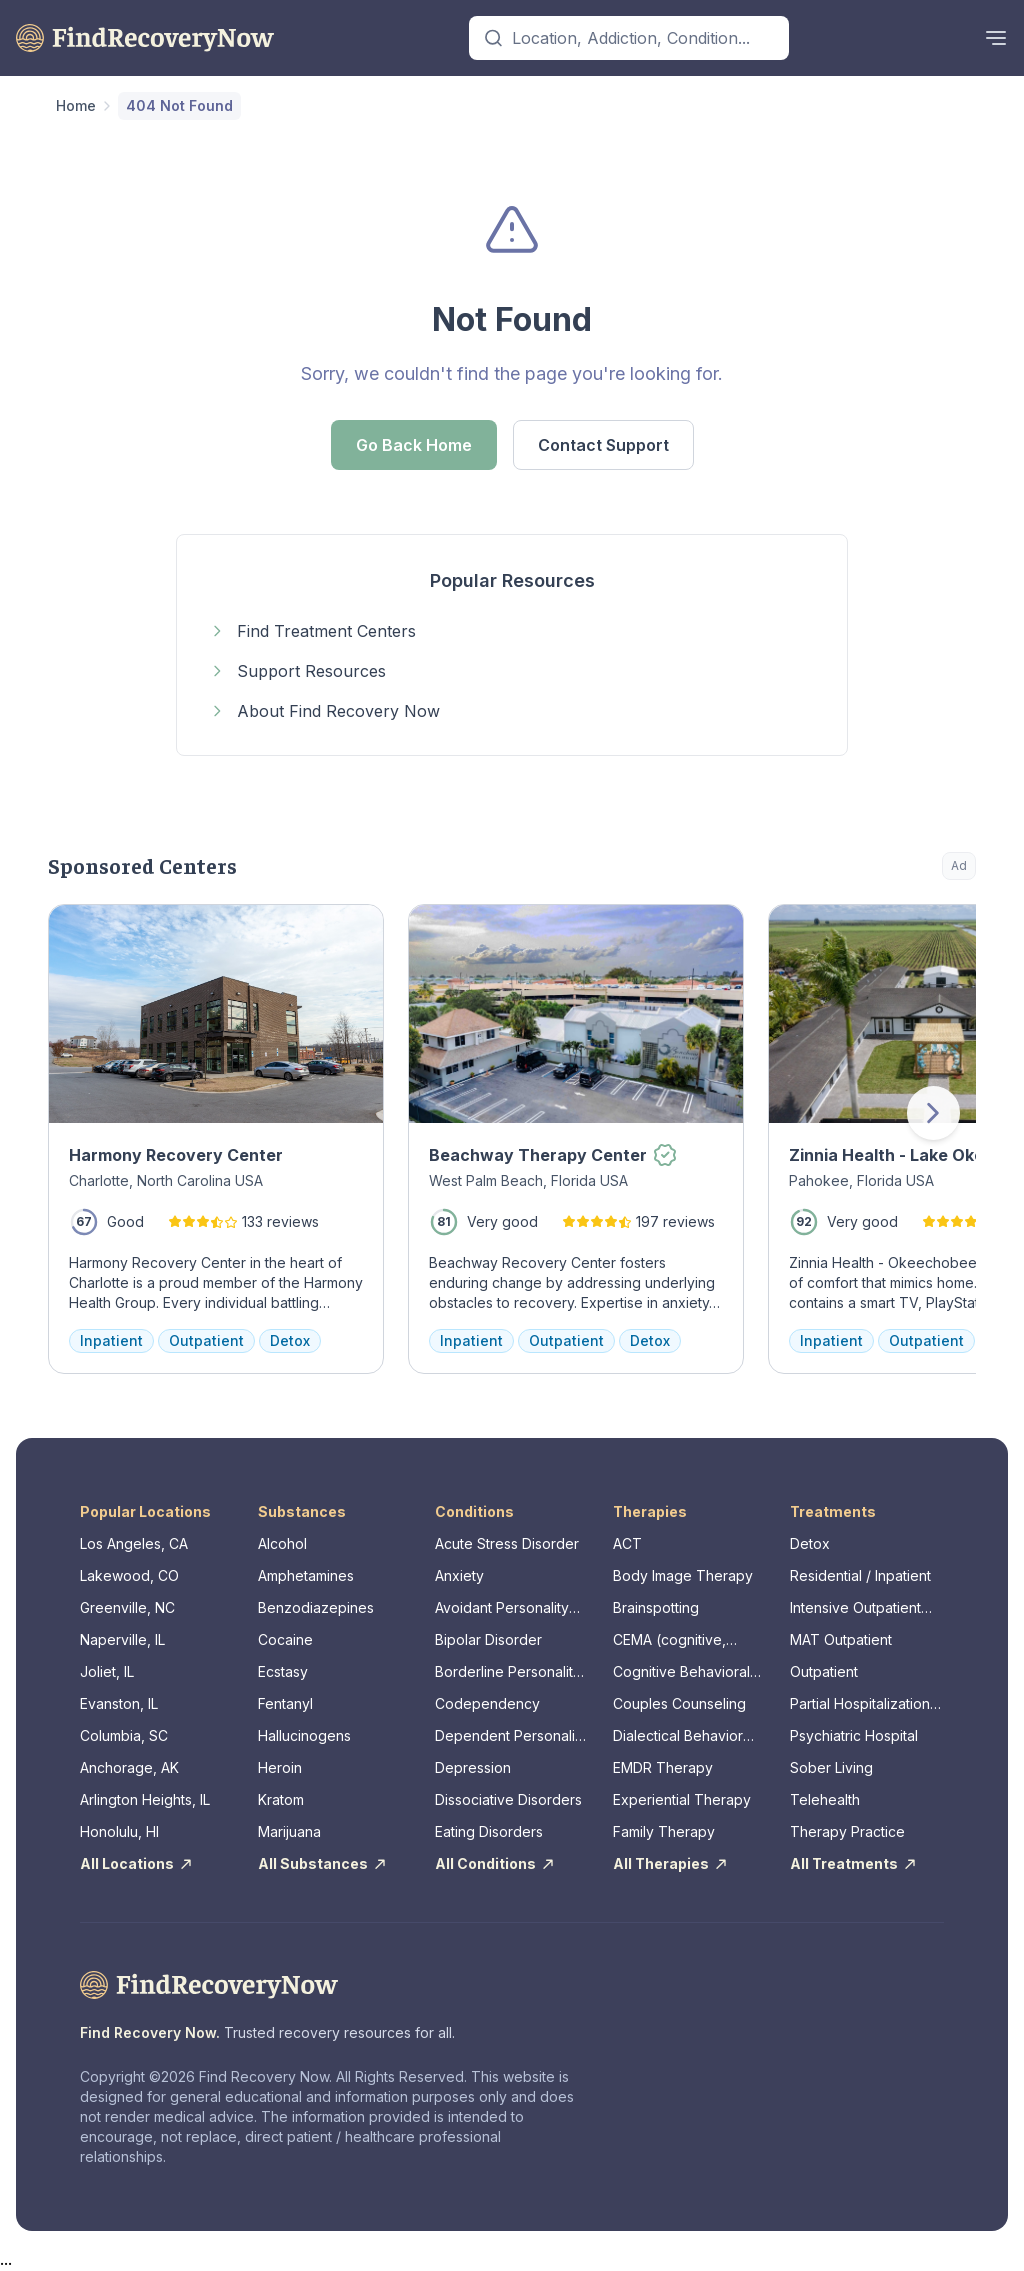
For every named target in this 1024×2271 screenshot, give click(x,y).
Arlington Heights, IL (145, 1799)
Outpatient (824, 1671)
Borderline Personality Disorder (508, 1672)
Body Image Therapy (683, 1575)
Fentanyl (285, 1703)
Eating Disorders (489, 1831)
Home (76, 105)
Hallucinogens (304, 1735)
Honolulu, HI (119, 1831)
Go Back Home (414, 445)
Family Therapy (664, 1831)
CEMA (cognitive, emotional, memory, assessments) (677, 1640)
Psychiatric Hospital (854, 1735)
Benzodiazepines (316, 1607)
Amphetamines (306, 1575)
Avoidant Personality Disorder (502, 1608)
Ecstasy (283, 1671)
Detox (810, 1543)
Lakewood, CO (129, 1575)
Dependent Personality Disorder (511, 1736)
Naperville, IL (122, 1639)
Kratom (281, 1799)
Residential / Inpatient (860, 1575)
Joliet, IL (107, 1671)
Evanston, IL (119, 1703)
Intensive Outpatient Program (855, 1608)
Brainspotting (656, 1607)
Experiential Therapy (682, 1799)
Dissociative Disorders (508, 1799)
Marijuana (289, 1831)
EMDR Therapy (663, 1767)
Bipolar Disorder (488, 1639)
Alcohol (282, 1543)
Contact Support (603, 445)
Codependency (487, 1703)
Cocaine (285, 1639)
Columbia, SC (124, 1735)
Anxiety (459, 1575)
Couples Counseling (679, 1703)
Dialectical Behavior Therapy (678, 1736)
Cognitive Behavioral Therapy (681, 1672)
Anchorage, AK (129, 1767)
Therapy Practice (847, 1831)
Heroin (280, 1767)
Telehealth (825, 1799)
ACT (627, 1543)
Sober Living (831, 1767)
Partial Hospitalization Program (860, 1704)
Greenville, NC (127, 1607)
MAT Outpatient (841, 1639)
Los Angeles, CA (134, 1543)
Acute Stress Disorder (507, 1543)
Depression (473, 1767)
